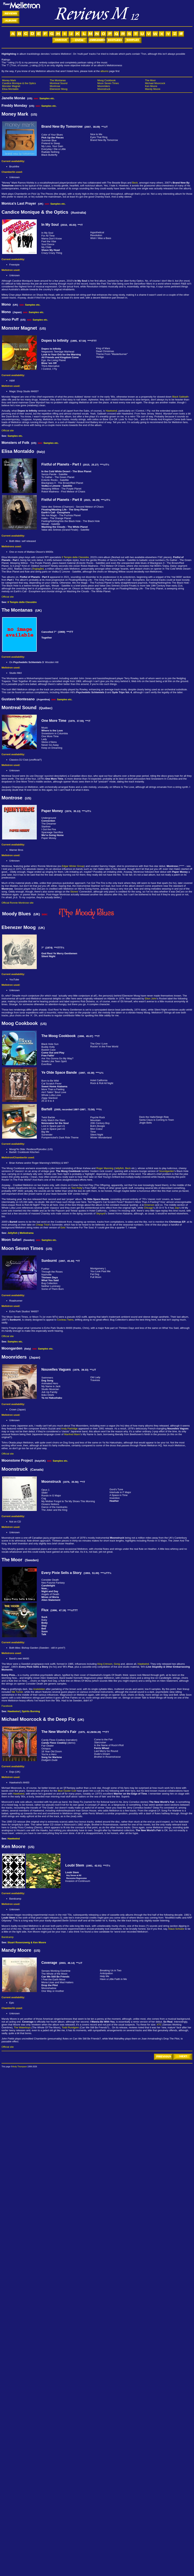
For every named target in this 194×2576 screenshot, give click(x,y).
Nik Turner (17, 1691)
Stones (74, 891)
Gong (117, 1663)
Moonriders (103, 86)
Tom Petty (76, 1188)
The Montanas (58, 80)
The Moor (150, 80)
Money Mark (9, 80)
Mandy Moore (152, 89)
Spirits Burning (31, 1711)
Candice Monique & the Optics (19, 83)
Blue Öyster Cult (67, 1790)
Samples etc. (47, 98)
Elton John (150, 998)
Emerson (149, 1204)
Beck (135, 182)
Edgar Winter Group (73, 866)
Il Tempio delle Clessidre (75, 557)
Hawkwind (111, 410)
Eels (62, 1227)
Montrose (55, 86)
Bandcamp (7, 1937)
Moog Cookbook (106, 80)
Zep (177, 1207)
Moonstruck (103, 89)
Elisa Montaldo (10, 89)
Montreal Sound (59, 83)
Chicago (148, 1207)
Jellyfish (119, 1168)
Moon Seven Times (108, 83)
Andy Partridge (69, 1428)
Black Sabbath (180, 396)
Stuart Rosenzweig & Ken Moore (27, 1942)
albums (104, 71)
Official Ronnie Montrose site (17, 902)
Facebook (7, 1705)
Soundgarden (166, 1171)
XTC (159, 2024)
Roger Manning (104, 1168)
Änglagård (38, 568)
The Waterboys (22, 2027)
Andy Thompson (19, 2067)
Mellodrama (26, 1232)
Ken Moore (151, 86)
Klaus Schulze (176, 1928)
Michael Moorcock (155, 83)
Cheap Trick (42, 1224)
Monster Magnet (11, 86)
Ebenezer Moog (59, 89)
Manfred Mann (72, 1434)
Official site (8, 430)
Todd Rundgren (70, 2027)
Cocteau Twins (65, 1319)
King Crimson (104, 1663)
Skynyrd (100, 1213)
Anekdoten (39, 1689)
